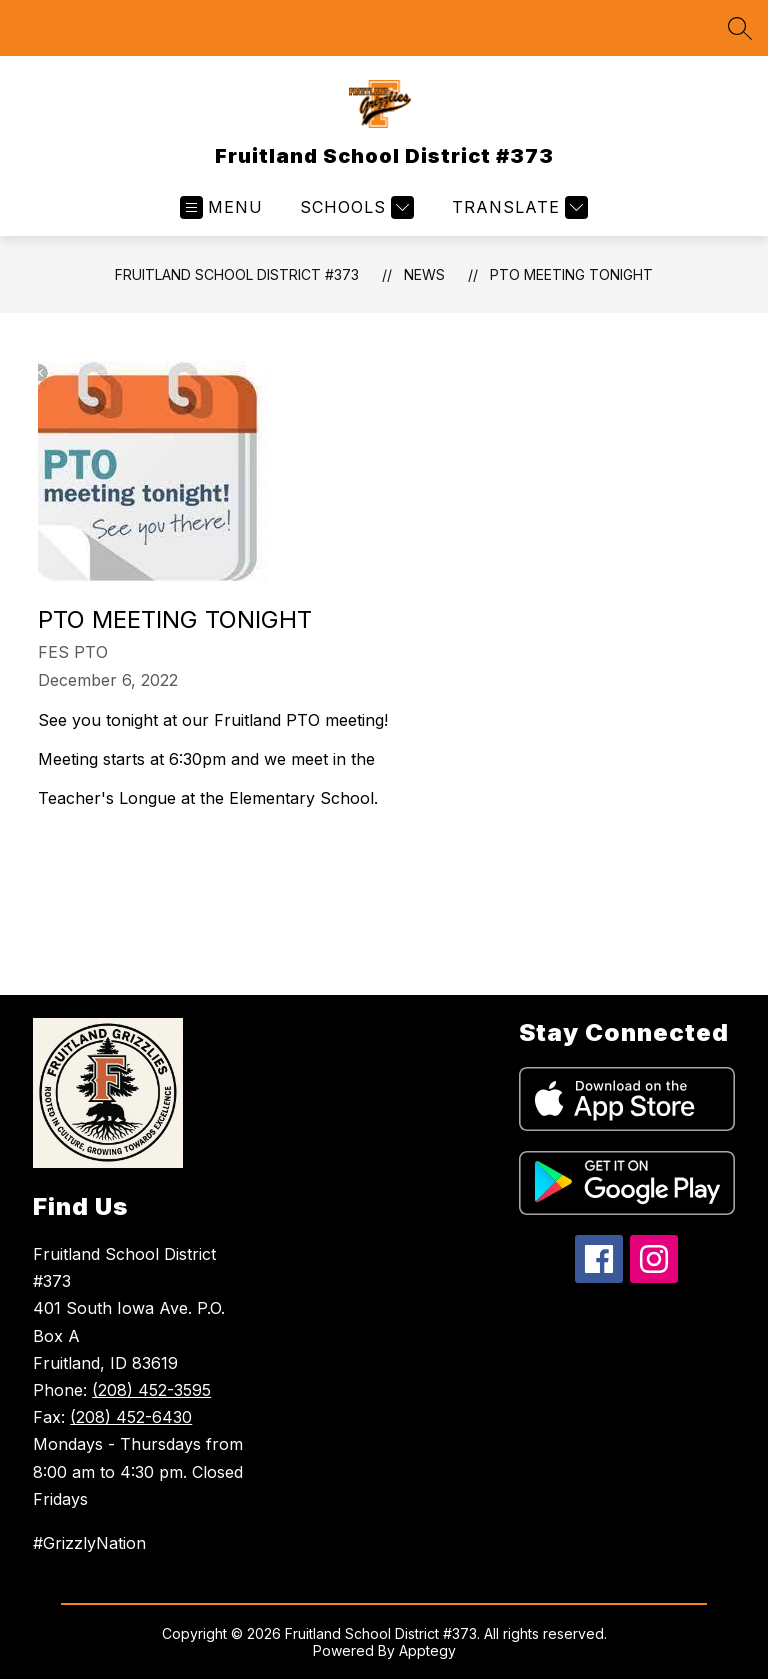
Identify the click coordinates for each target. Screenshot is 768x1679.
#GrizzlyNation (89, 1543)
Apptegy (427, 1650)
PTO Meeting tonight (571, 274)
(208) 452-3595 (151, 1390)
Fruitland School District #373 (237, 274)
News (424, 274)
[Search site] (740, 28)
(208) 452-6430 (131, 1417)
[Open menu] (221, 207)
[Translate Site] (517, 207)
